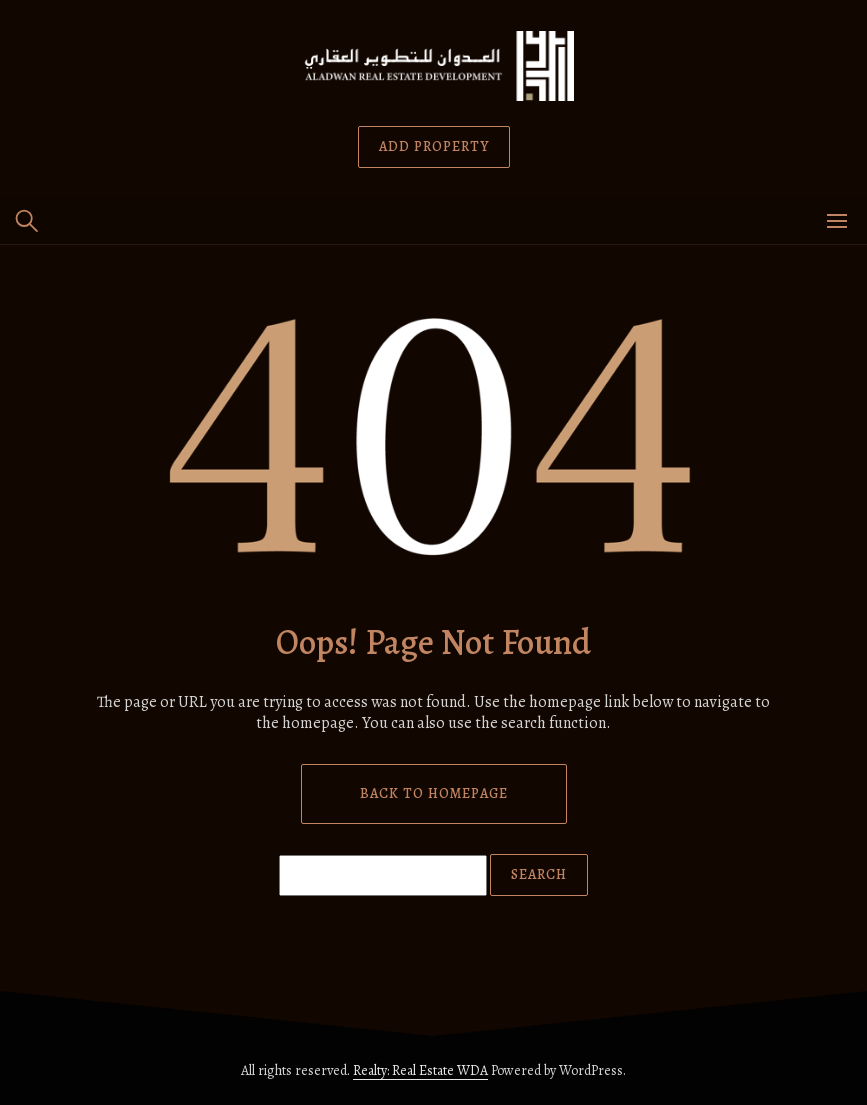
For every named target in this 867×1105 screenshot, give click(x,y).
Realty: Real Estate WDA (420, 1070)
